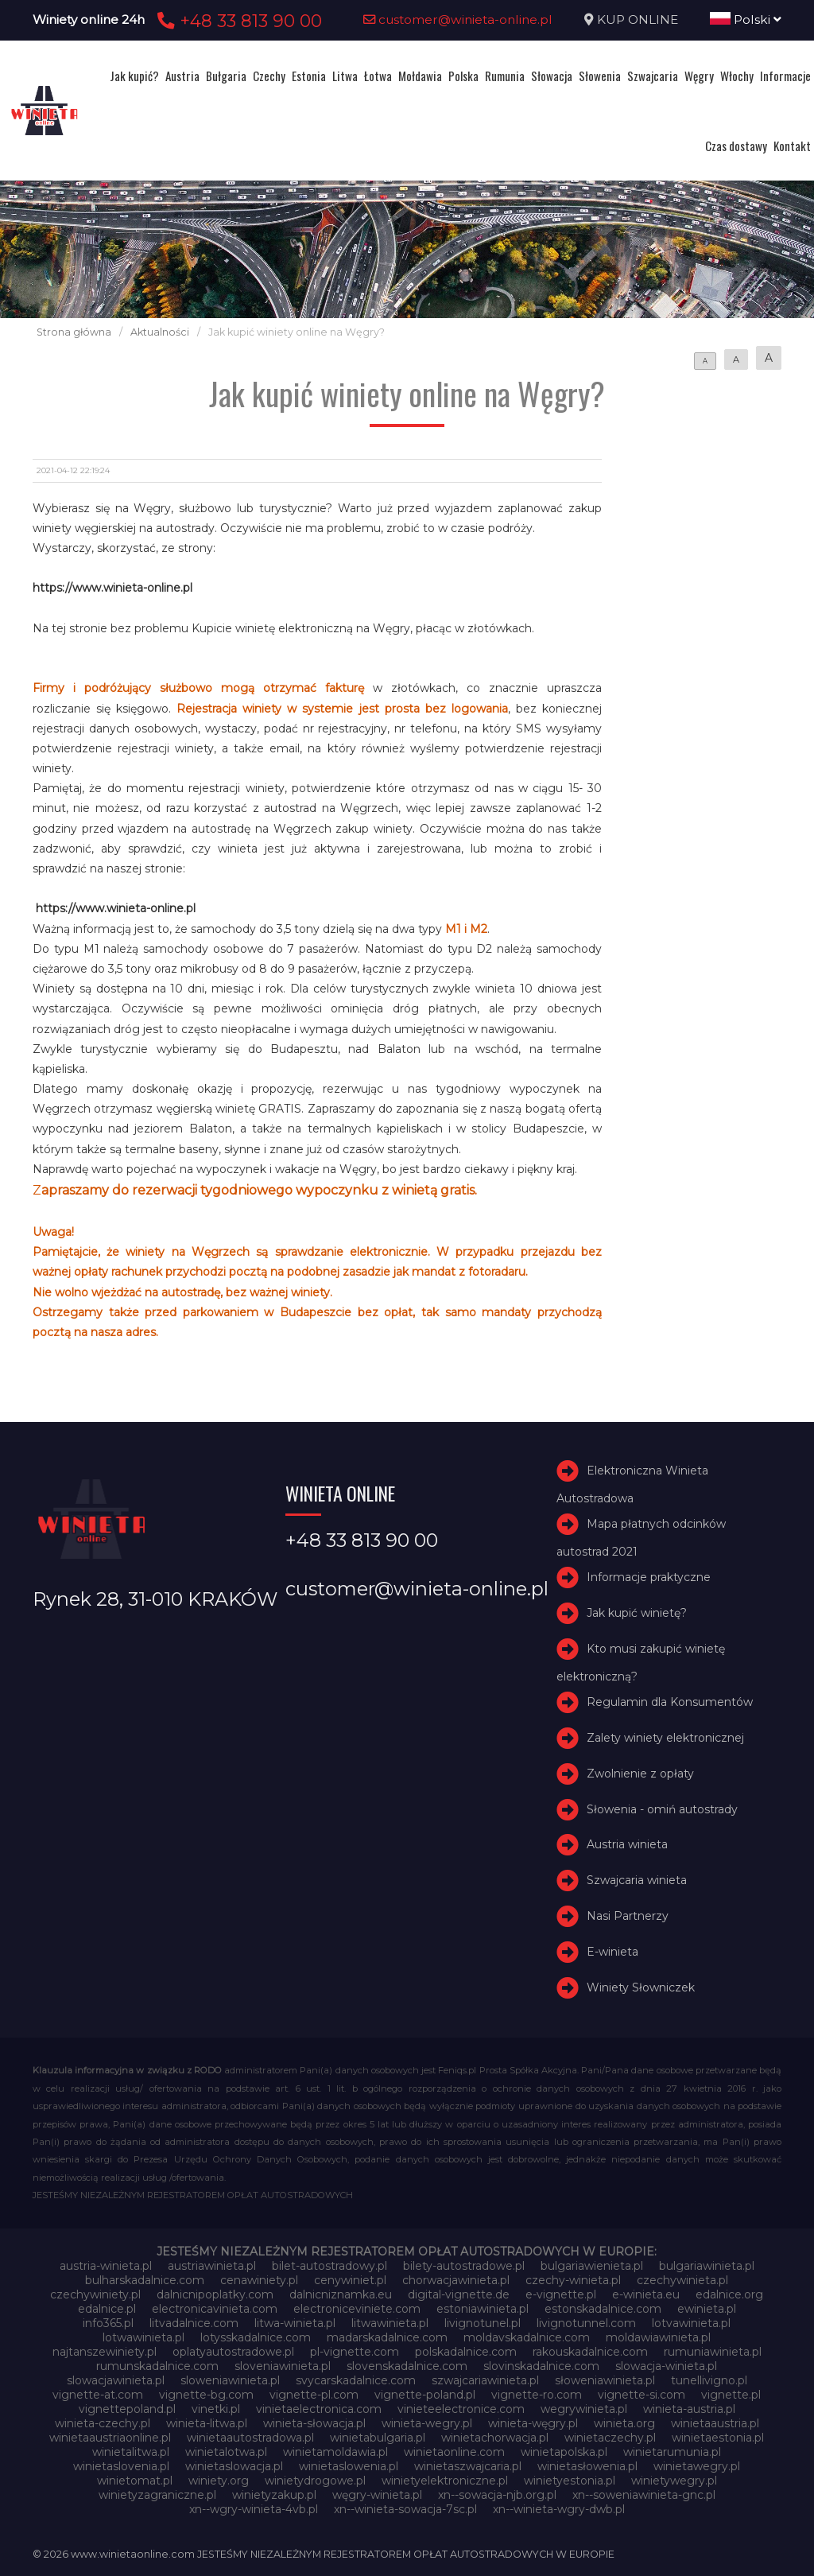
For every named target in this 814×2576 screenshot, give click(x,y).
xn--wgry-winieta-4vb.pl (253, 2509)
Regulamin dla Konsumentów (670, 1702)
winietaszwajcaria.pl (467, 2466)
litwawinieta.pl (389, 2323)
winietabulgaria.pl (377, 2437)
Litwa (345, 75)
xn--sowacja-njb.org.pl (497, 2495)
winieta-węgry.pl (533, 2423)
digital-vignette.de (459, 2294)
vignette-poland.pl (424, 2395)
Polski (745, 19)
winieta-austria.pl (689, 2409)
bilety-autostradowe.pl (464, 2266)
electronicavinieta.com (214, 2309)
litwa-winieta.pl (294, 2323)
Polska (463, 75)
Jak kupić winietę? (637, 1613)
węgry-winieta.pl (377, 2495)
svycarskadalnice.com (356, 2380)
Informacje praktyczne (649, 1578)
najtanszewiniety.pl (104, 2352)
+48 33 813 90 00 (237, 20)
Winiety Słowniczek (641, 1987)
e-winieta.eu (646, 2294)
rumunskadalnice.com (157, 2366)
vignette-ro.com (536, 2395)
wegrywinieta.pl (584, 2409)
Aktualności (159, 332)
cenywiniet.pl (350, 2280)
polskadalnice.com (466, 2352)
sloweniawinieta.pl (230, 2380)
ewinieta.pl (706, 2309)
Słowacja (551, 75)
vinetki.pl (216, 2409)
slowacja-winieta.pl (666, 2366)
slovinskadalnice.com (541, 2366)
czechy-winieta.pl (573, 2280)
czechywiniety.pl (95, 2294)
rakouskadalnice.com (590, 2352)
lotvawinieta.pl (691, 2323)
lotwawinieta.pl (143, 2337)
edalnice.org (729, 2294)
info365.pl (108, 2323)
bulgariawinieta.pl (706, 2266)
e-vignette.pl (560, 2294)
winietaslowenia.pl (348, 2466)
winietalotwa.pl (226, 2452)
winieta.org (624, 2423)
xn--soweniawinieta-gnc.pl (643, 2495)
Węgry (699, 75)
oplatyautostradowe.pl (233, 2352)
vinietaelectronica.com (319, 2409)
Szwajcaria (652, 75)
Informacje (785, 75)
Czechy (269, 75)
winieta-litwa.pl (206, 2423)
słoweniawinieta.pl (605, 2380)
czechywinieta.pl (682, 2280)
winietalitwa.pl (130, 2452)
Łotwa (378, 75)
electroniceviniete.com (357, 2309)
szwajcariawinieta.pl (485, 2380)
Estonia (309, 75)
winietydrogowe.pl (315, 2480)
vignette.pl (731, 2395)
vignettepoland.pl (127, 2409)
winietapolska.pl (564, 2452)
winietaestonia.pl (718, 2437)
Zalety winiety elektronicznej (665, 1738)
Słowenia (600, 75)
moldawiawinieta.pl (658, 2337)
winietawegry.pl (696, 2466)
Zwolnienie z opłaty (640, 1773)
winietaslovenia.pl (121, 2466)
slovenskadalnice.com (407, 2366)
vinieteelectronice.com (461, 2409)
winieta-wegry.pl (427, 2423)
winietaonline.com (454, 2452)
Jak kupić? (134, 75)
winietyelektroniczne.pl (445, 2480)
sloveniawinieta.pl (283, 2366)
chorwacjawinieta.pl (456, 2280)
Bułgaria (226, 75)
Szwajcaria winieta (637, 1880)
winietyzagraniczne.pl (157, 2495)
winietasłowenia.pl (587, 2466)
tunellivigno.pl (709, 2380)
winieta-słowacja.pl (314, 2423)
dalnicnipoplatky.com (215, 2294)
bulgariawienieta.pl (592, 2266)
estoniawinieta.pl (482, 2309)
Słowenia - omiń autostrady (662, 1809)
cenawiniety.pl (259, 2280)
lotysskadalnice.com (255, 2337)
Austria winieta (627, 1845)
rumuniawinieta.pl (713, 2352)
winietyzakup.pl (274, 2495)
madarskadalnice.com (387, 2337)
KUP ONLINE (637, 19)
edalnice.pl (107, 2309)
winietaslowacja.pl (234, 2466)
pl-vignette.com (354, 2352)
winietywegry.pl (674, 2480)
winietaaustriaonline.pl (110, 2437)
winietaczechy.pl (610, 2437)
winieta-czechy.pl (102, 2423)
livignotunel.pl (482, 2323)
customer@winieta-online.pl (457, 19)
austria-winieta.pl (106, 2266)
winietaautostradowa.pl (250, 2437)
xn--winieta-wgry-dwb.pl (559, 2509)
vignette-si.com (641, 2395)
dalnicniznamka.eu (340, 2294)
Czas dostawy (736, 145)
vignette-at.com (97, 2395)
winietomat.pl (134, 2480)
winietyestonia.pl (569, 2480)
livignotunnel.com (586, 2323)
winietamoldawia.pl (335, 2452)
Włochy (737, 75)
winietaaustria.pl (715, 2423)
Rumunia (505, 75)
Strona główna (74, 332)
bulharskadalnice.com (144, 2280)
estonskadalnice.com (603, 2309)
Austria (182, 75)
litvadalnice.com (193, 2323)
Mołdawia (420, 75)
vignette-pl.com (314, 2395)
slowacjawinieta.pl (116, 2380)
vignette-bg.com (206, 2395)
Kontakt (792, 145)
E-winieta (612, 1952)
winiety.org (218, 2480)
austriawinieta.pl (212, 2266)
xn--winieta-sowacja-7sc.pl (405, 2509)
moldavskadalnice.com (526, 2337)
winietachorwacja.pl (494, 2437)
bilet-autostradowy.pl (329, 2266)
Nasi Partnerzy (628, 1916)
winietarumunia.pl (672, 2452)
